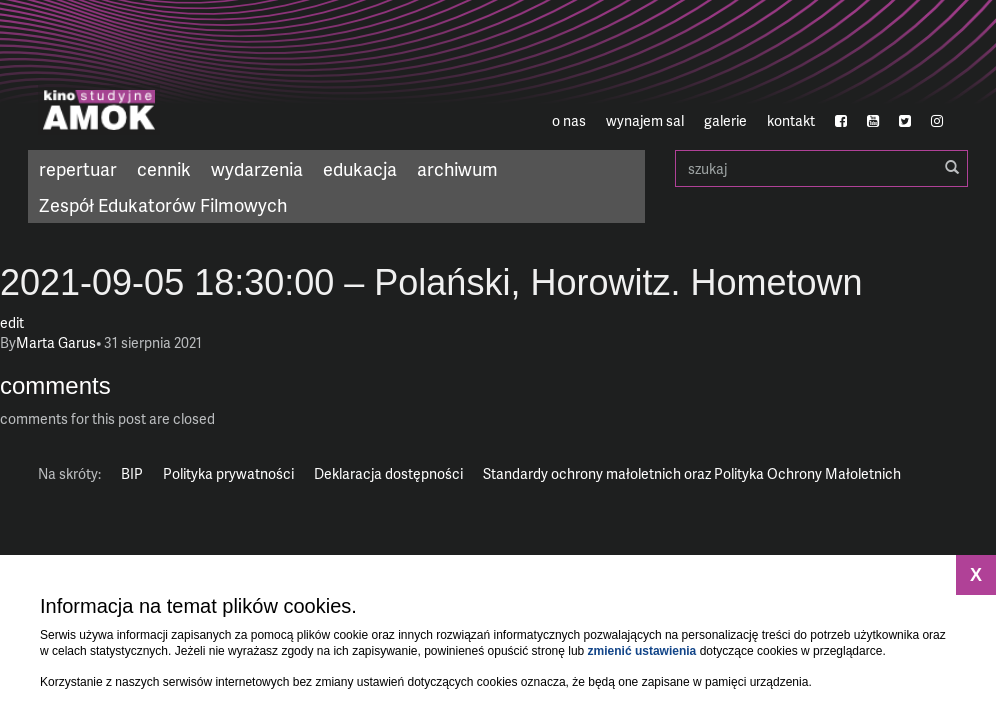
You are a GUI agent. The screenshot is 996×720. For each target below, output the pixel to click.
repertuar (78, 168)
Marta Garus (56, 342)
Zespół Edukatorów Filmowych (163, 204)
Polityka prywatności (228, 473)
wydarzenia (257, 168)
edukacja (360, 168)
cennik (164, 168)
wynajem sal (645, 120)
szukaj (821, 168)
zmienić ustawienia (642, 651)
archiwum (457, 168)
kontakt (791, 120)
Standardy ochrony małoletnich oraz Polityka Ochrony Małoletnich (692, 473)
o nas (569, 120)
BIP (132, 473)
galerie (725, 120)
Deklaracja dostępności (388, 473)
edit (12, 322)
